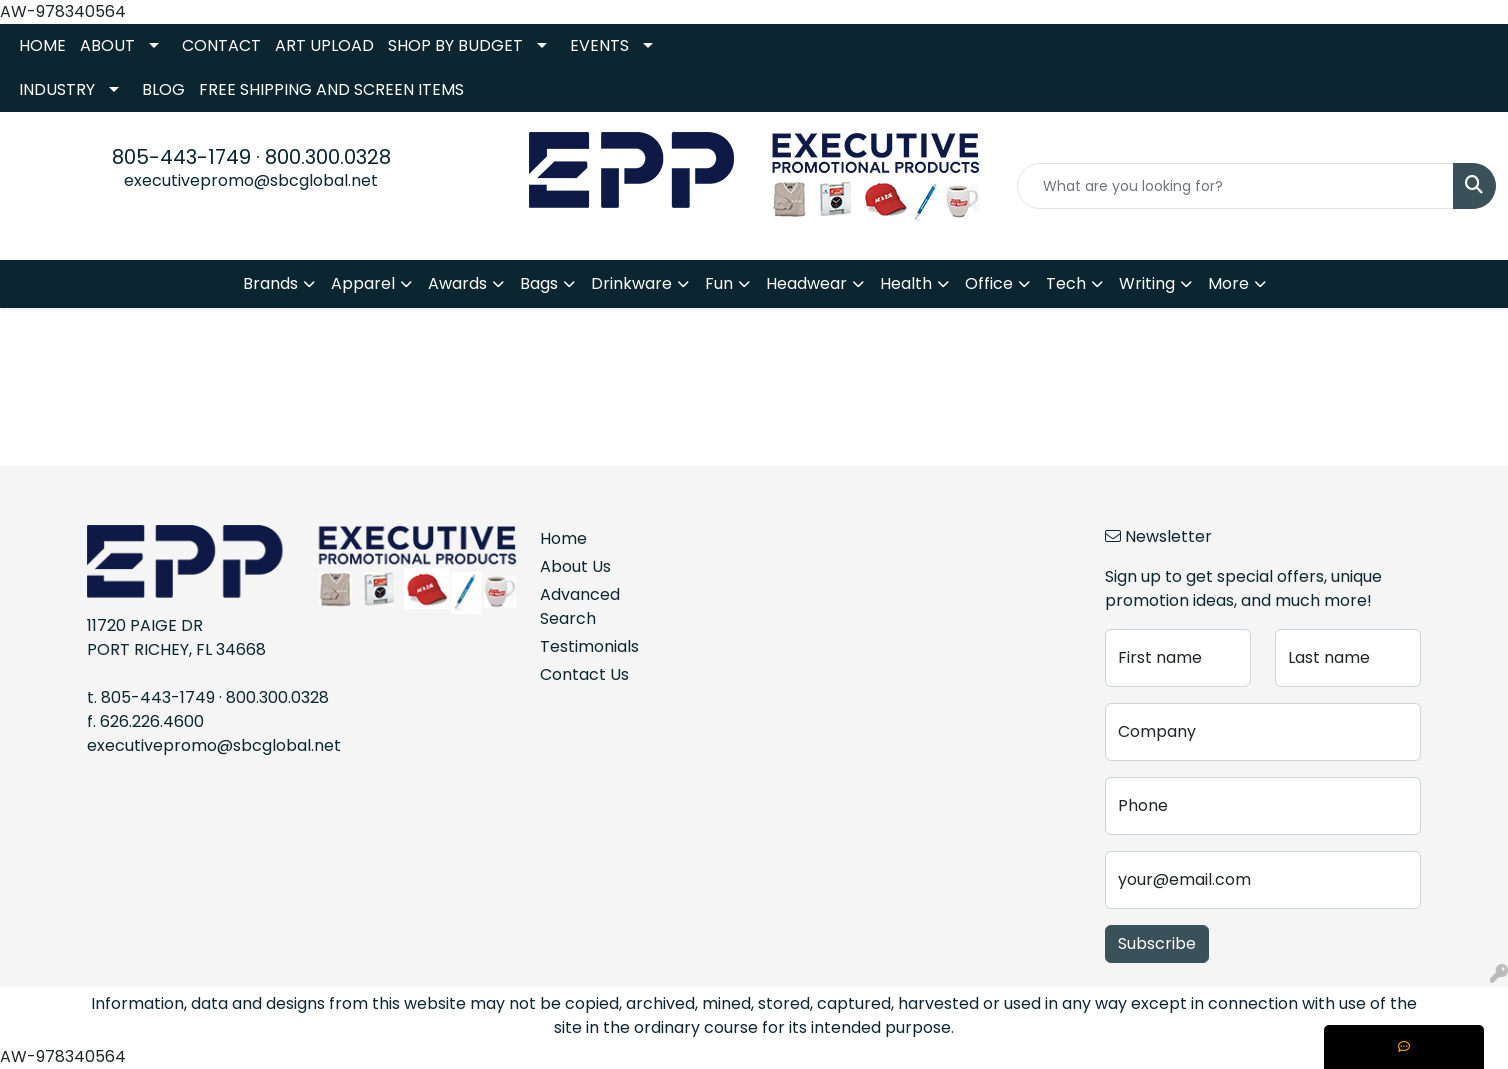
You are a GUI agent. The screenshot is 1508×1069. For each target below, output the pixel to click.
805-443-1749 (181, 157)
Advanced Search (580, 606)
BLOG (163, 89)
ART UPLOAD (324, 45)
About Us (575, 566)
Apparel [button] (363, 283)
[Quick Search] (1235, 186)
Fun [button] (719, 283)
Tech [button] (1066, 283)
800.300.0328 (328, 157)
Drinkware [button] (631, 283)
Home (563, 538)
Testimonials (589, 646)
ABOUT (107, 45)
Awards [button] (457, 283)
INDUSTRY (57, 89)
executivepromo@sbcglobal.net (251, 180)
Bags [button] (539, 283)
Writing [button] (1147, 283)
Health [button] (906, 283)
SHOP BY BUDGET (455, 45)
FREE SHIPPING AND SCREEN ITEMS (331, 89)
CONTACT (221, 45)
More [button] (1228, 283)
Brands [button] (270, 283)
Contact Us (584, 674)
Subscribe (1157, 943)
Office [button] (989, 283)
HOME (42, 45)
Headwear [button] (806, 283)
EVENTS (599, 45)
